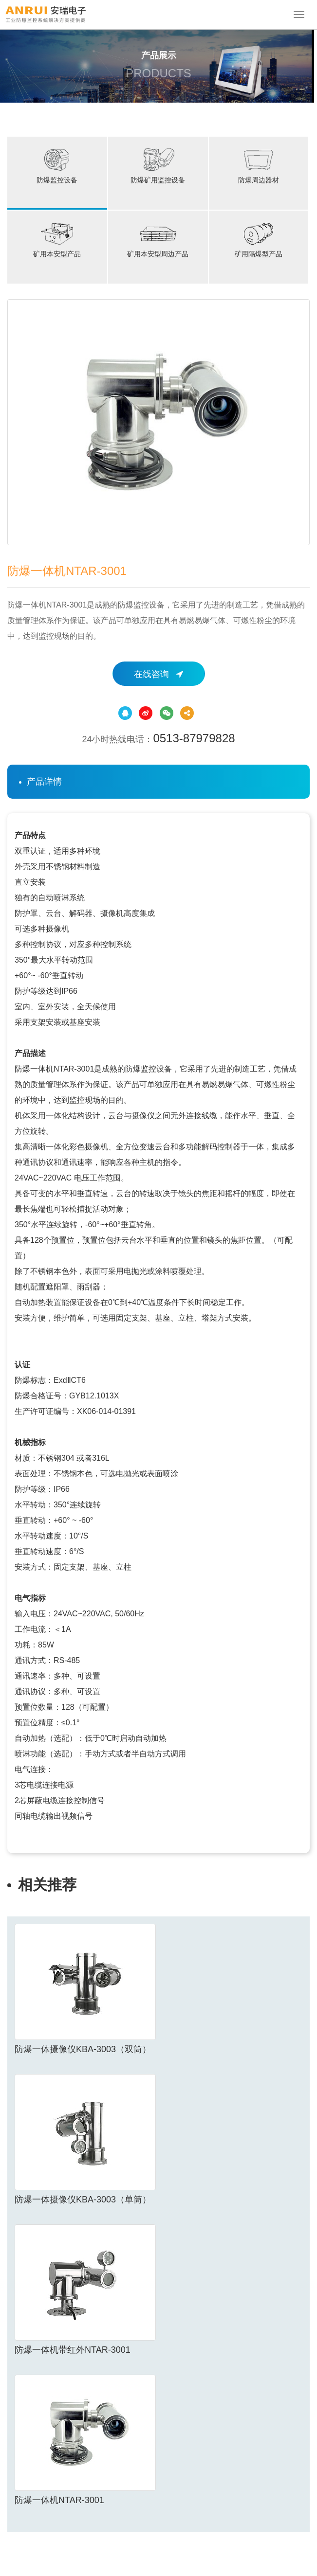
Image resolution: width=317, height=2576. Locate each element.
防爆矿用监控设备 (158, 165)
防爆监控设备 (57, 165)
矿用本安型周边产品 (157, 239)
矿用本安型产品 (57, 239)
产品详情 (44, 782)
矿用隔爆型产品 (258, 239)
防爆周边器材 (258, 165)
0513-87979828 (194, 738)
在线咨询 (158, 674)
